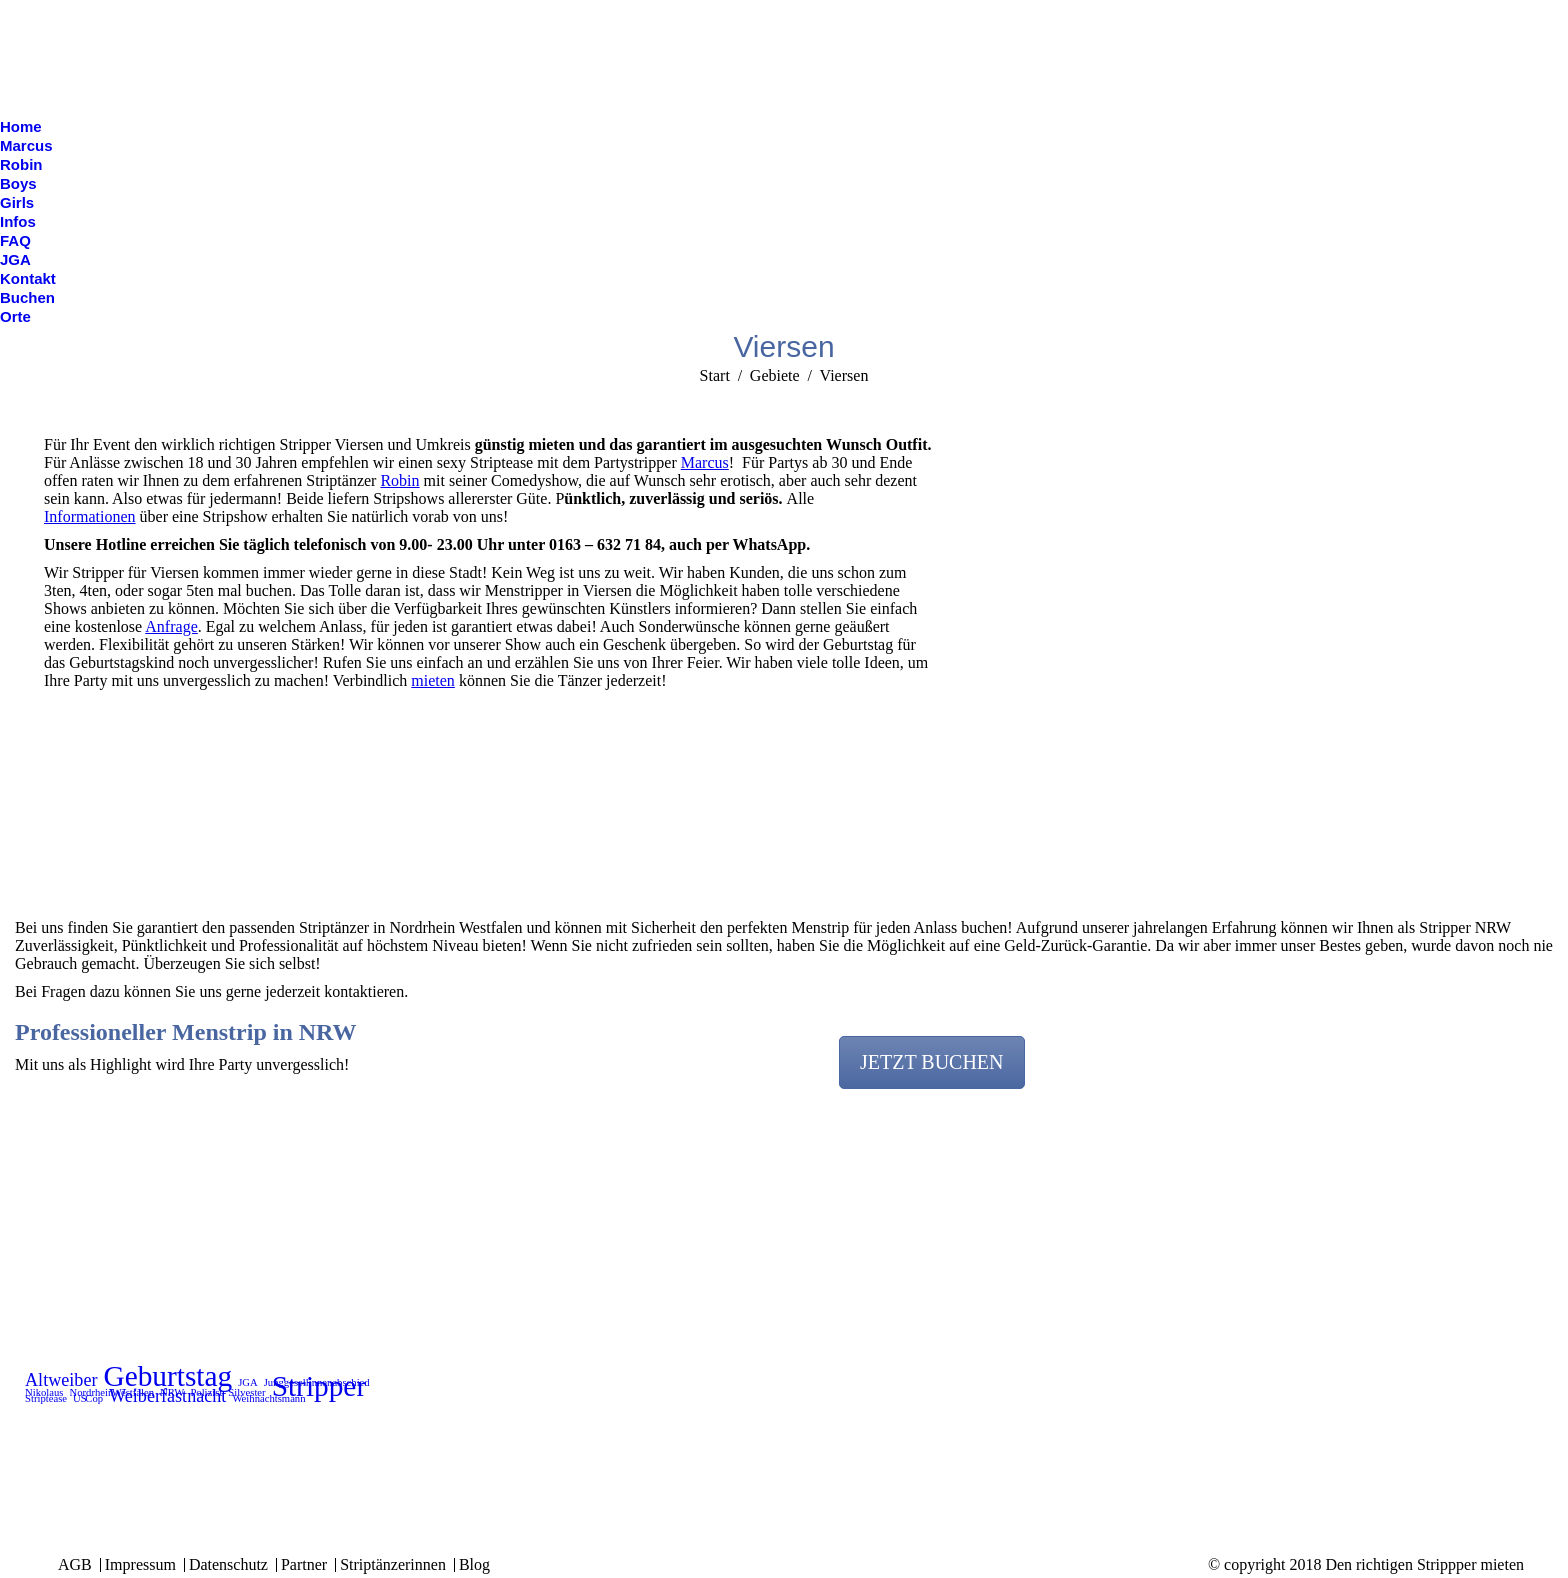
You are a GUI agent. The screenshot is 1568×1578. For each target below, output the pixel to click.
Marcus (705, 462)
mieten (433, 680)
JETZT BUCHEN (932, 1062)
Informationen (90, 516)
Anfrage (171, 626)
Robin (399, 480)
